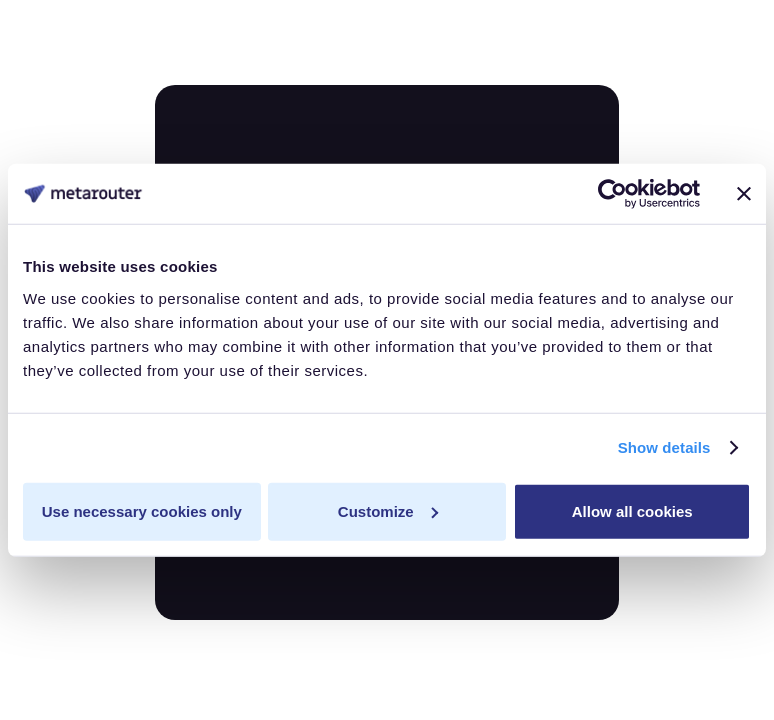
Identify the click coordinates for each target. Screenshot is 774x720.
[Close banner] (744, 194)
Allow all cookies (632, 510)
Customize (388, 510)
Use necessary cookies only (142, 510)
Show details (664, 447)
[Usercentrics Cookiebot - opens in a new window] (612, 194)
